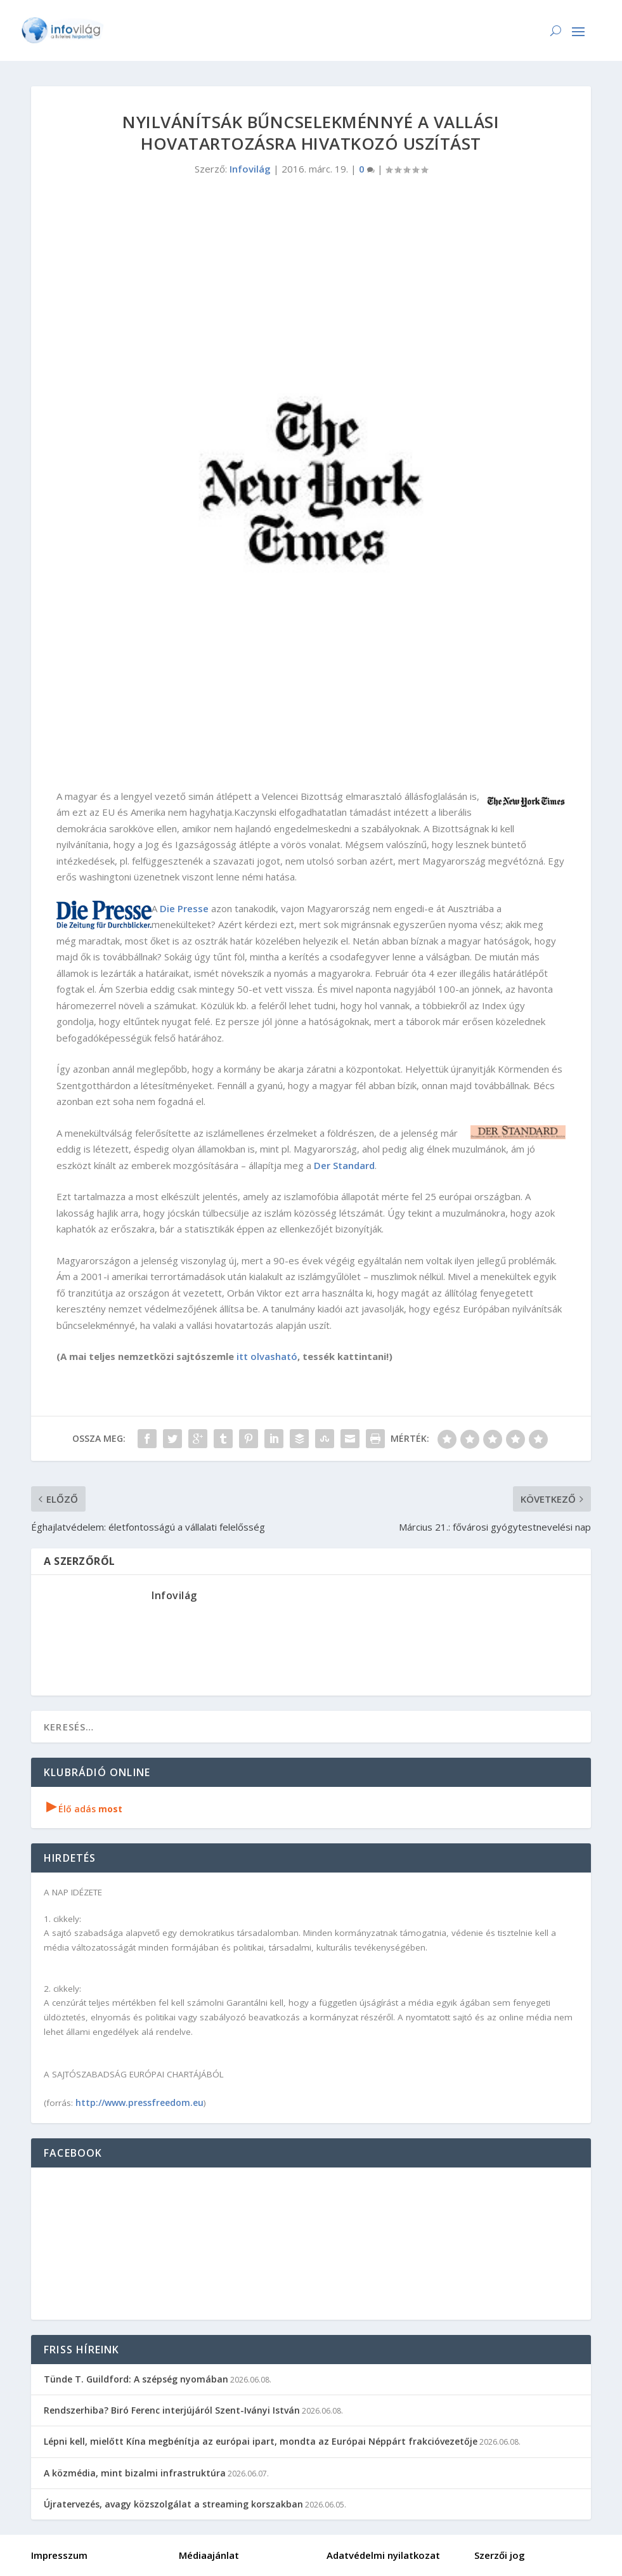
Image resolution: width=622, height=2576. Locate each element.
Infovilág (250, 168)
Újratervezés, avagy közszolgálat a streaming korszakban (173, 2504)
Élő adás (84, 1809)
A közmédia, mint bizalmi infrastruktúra (135, 2473)
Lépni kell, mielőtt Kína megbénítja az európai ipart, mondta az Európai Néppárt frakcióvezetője (260, 2441)
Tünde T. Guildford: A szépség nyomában (136, 2379)
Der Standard (344, 1165)
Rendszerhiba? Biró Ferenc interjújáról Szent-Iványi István (172, 2410)
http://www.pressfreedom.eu (139, 2102)
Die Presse (184, 908)
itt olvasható (266, 1356)
